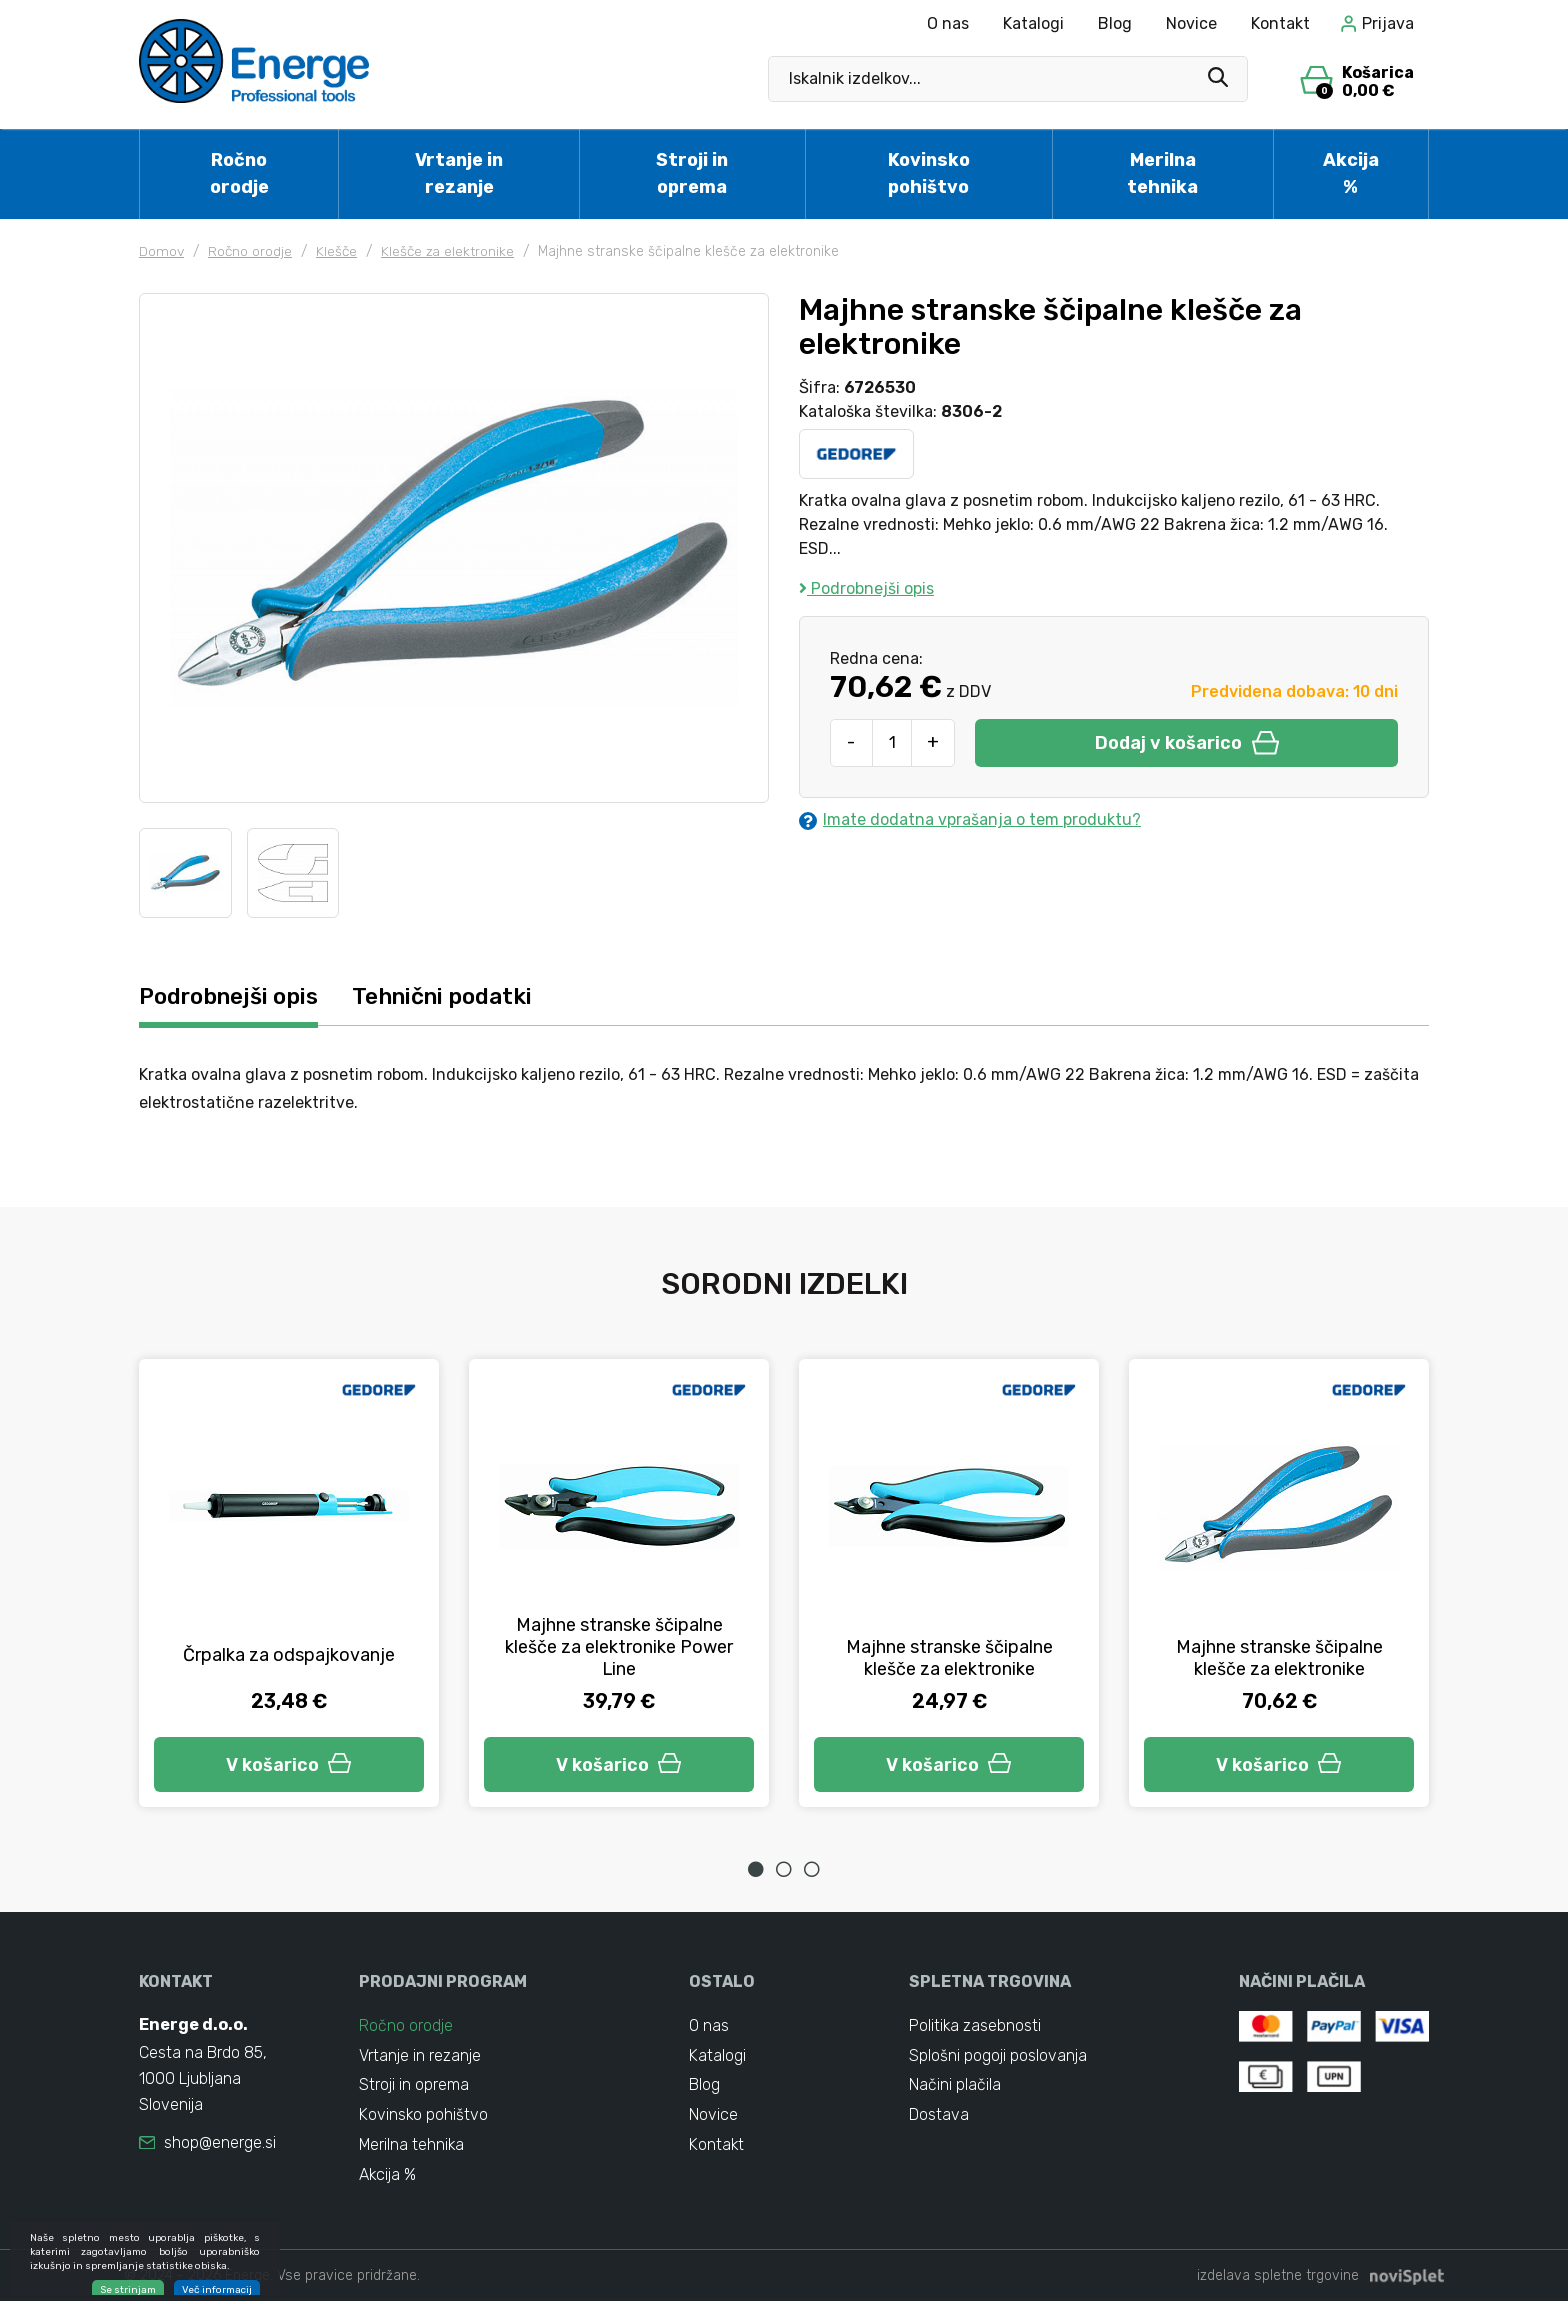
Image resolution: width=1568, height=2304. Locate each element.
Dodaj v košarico (1187, 743)
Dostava (939, 2116)
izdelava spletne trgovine (1278, 2278)
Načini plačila (955, 2086)
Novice (1191, 23)
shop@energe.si (220, 2143)
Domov (162, 251)
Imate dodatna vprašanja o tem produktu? (970, 820)
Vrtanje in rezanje (459, 173)
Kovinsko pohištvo (929, 173)
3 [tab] (812, 1870)
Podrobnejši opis (866, 588)
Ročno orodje (239, 173)
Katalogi (1033, 23)
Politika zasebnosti (975, 2026)
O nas (948, 23)
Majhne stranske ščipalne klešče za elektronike (949, 1658)
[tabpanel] (289, 1583)
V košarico (289, 1764)
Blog (1115, 23)
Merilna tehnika (1162, 173)
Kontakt (1280, 23)
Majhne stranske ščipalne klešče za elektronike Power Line (619, 1647)
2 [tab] (784, 1870)
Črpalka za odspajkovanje (289, 1655)
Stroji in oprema (692, 173)
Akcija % (1351, 173)
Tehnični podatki (453, 997)
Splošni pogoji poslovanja (998, 2056)
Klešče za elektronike (451, 251)
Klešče (339, 251)
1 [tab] (756, 1870)
